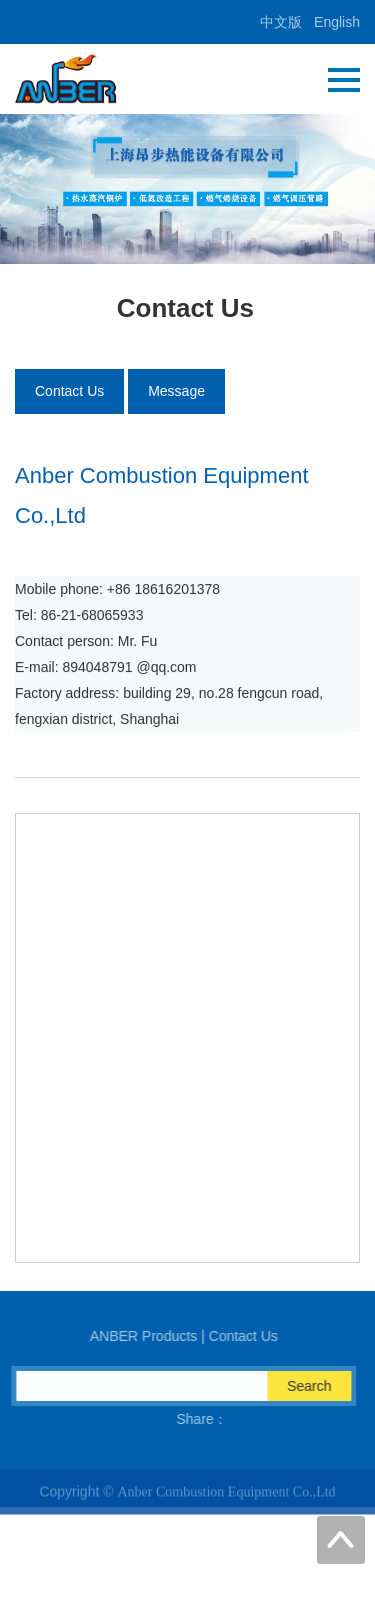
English (337, 22)
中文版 (281, 22)
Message (176, 391)
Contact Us (69, 391)
